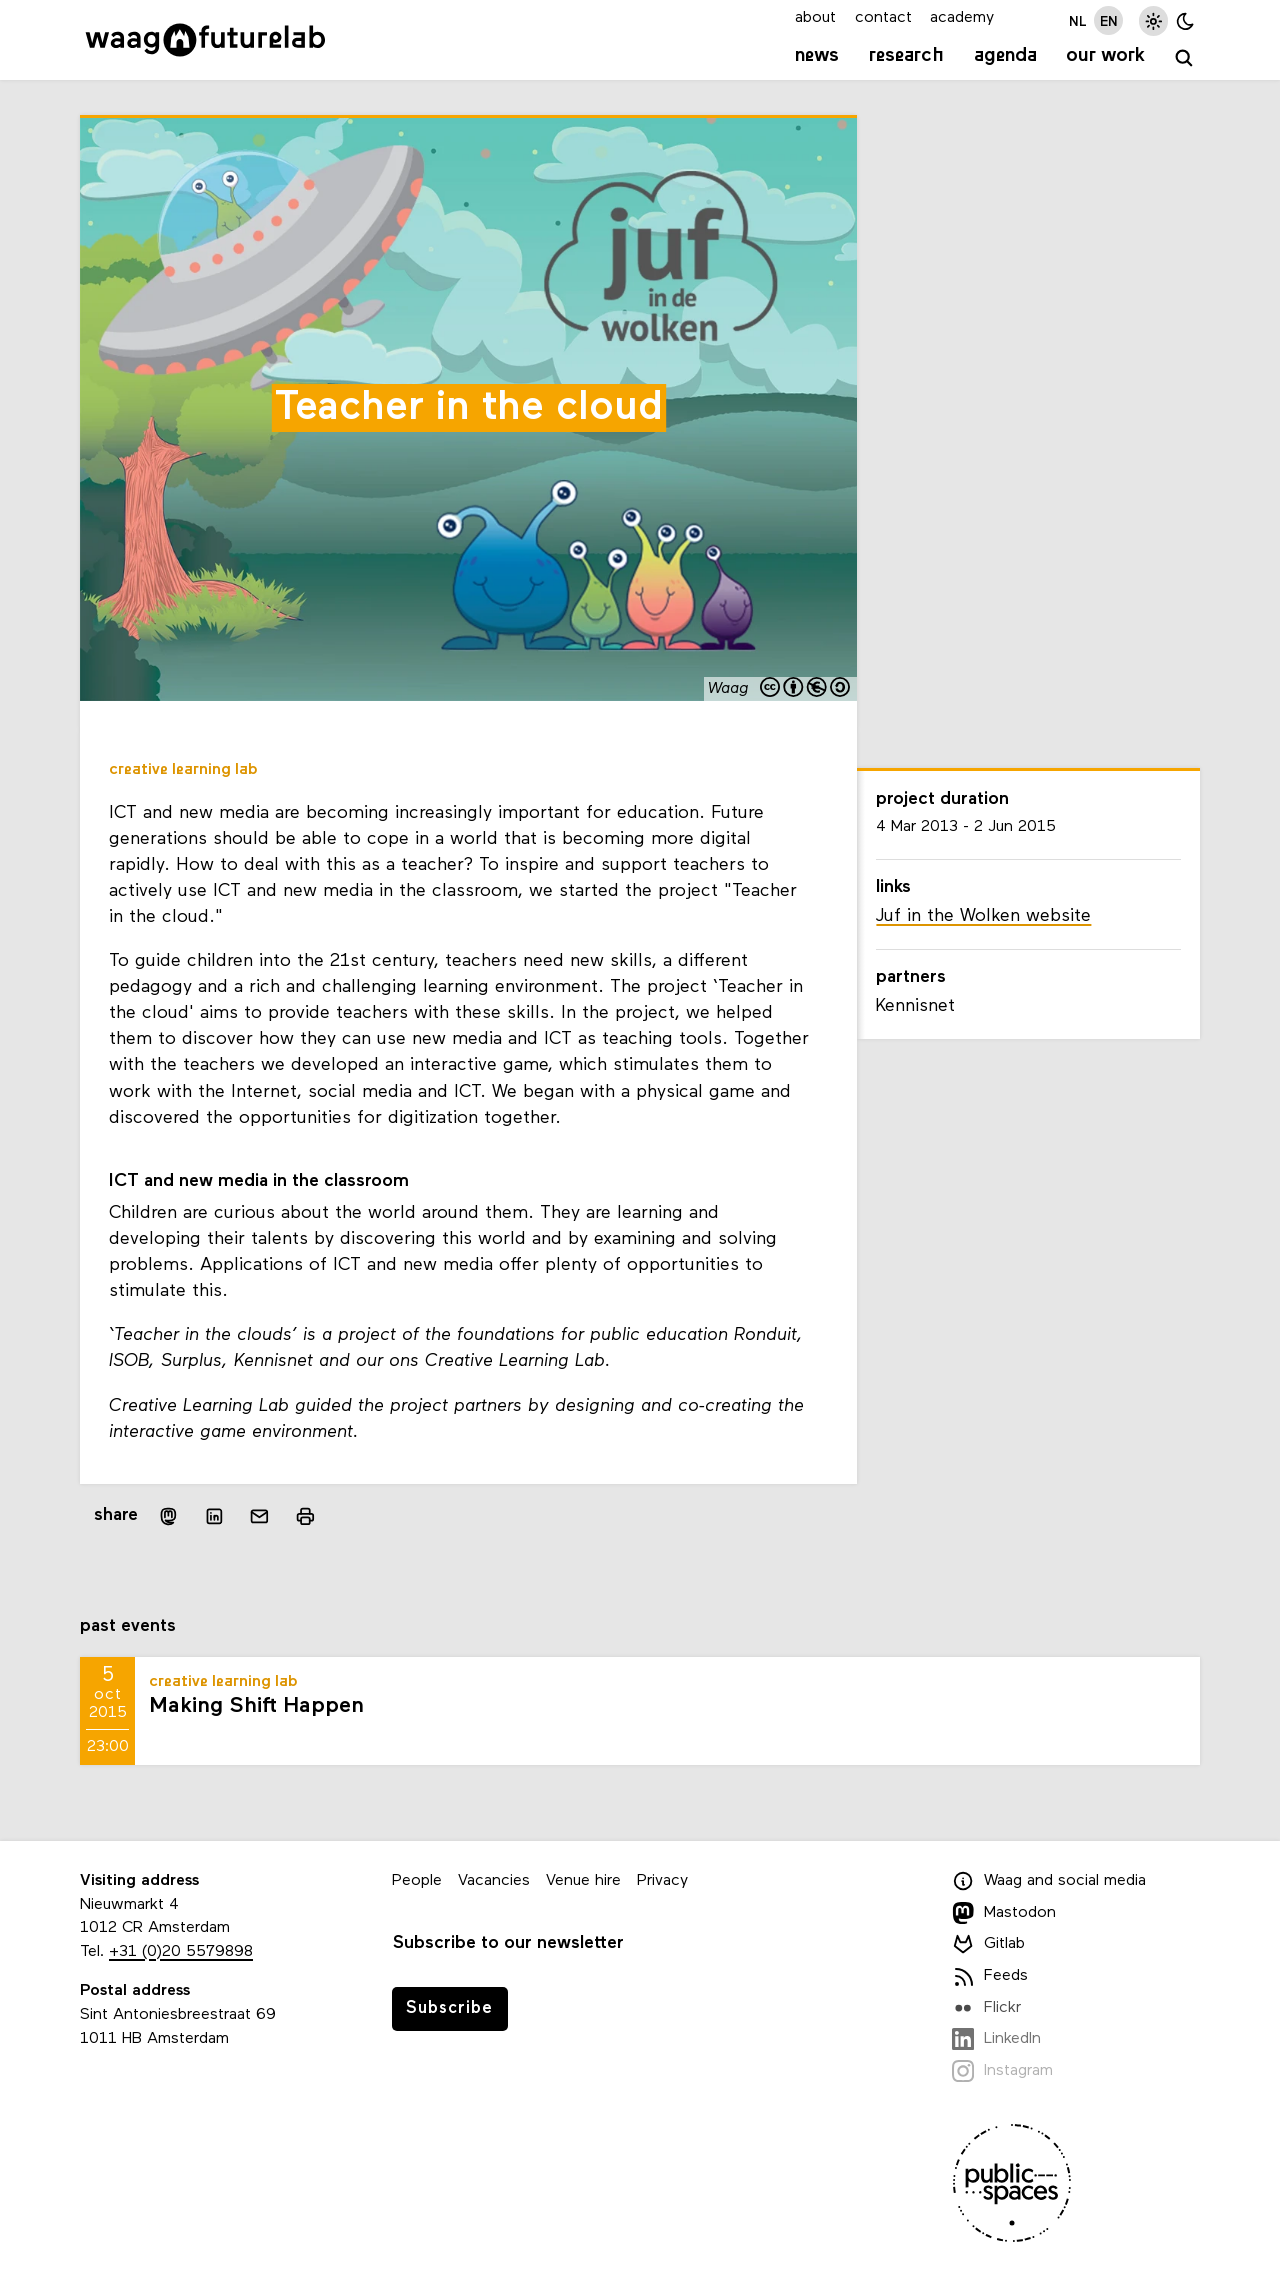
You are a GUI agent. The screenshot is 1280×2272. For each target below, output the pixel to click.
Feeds (990, 1976)
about (815, 18)
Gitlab (988, 1944)
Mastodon (1004, 1913)
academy (962, 18)
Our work (1105, 56)
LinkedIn (996, 2039)
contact (883, 18)
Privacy (662, 1881)
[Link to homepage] (205, 40)
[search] (1184, 58)
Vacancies (494, 1881)
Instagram (1002, 2071)
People (417, 1881)
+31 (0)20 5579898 (181, 1952)
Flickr (986, 2008)
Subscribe (449, 2008)
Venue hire (583, 1881)
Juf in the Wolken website (983, 916)
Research (906, 56)
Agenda (1005, 56)
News (817, 56)
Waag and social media (1049, 1881)
